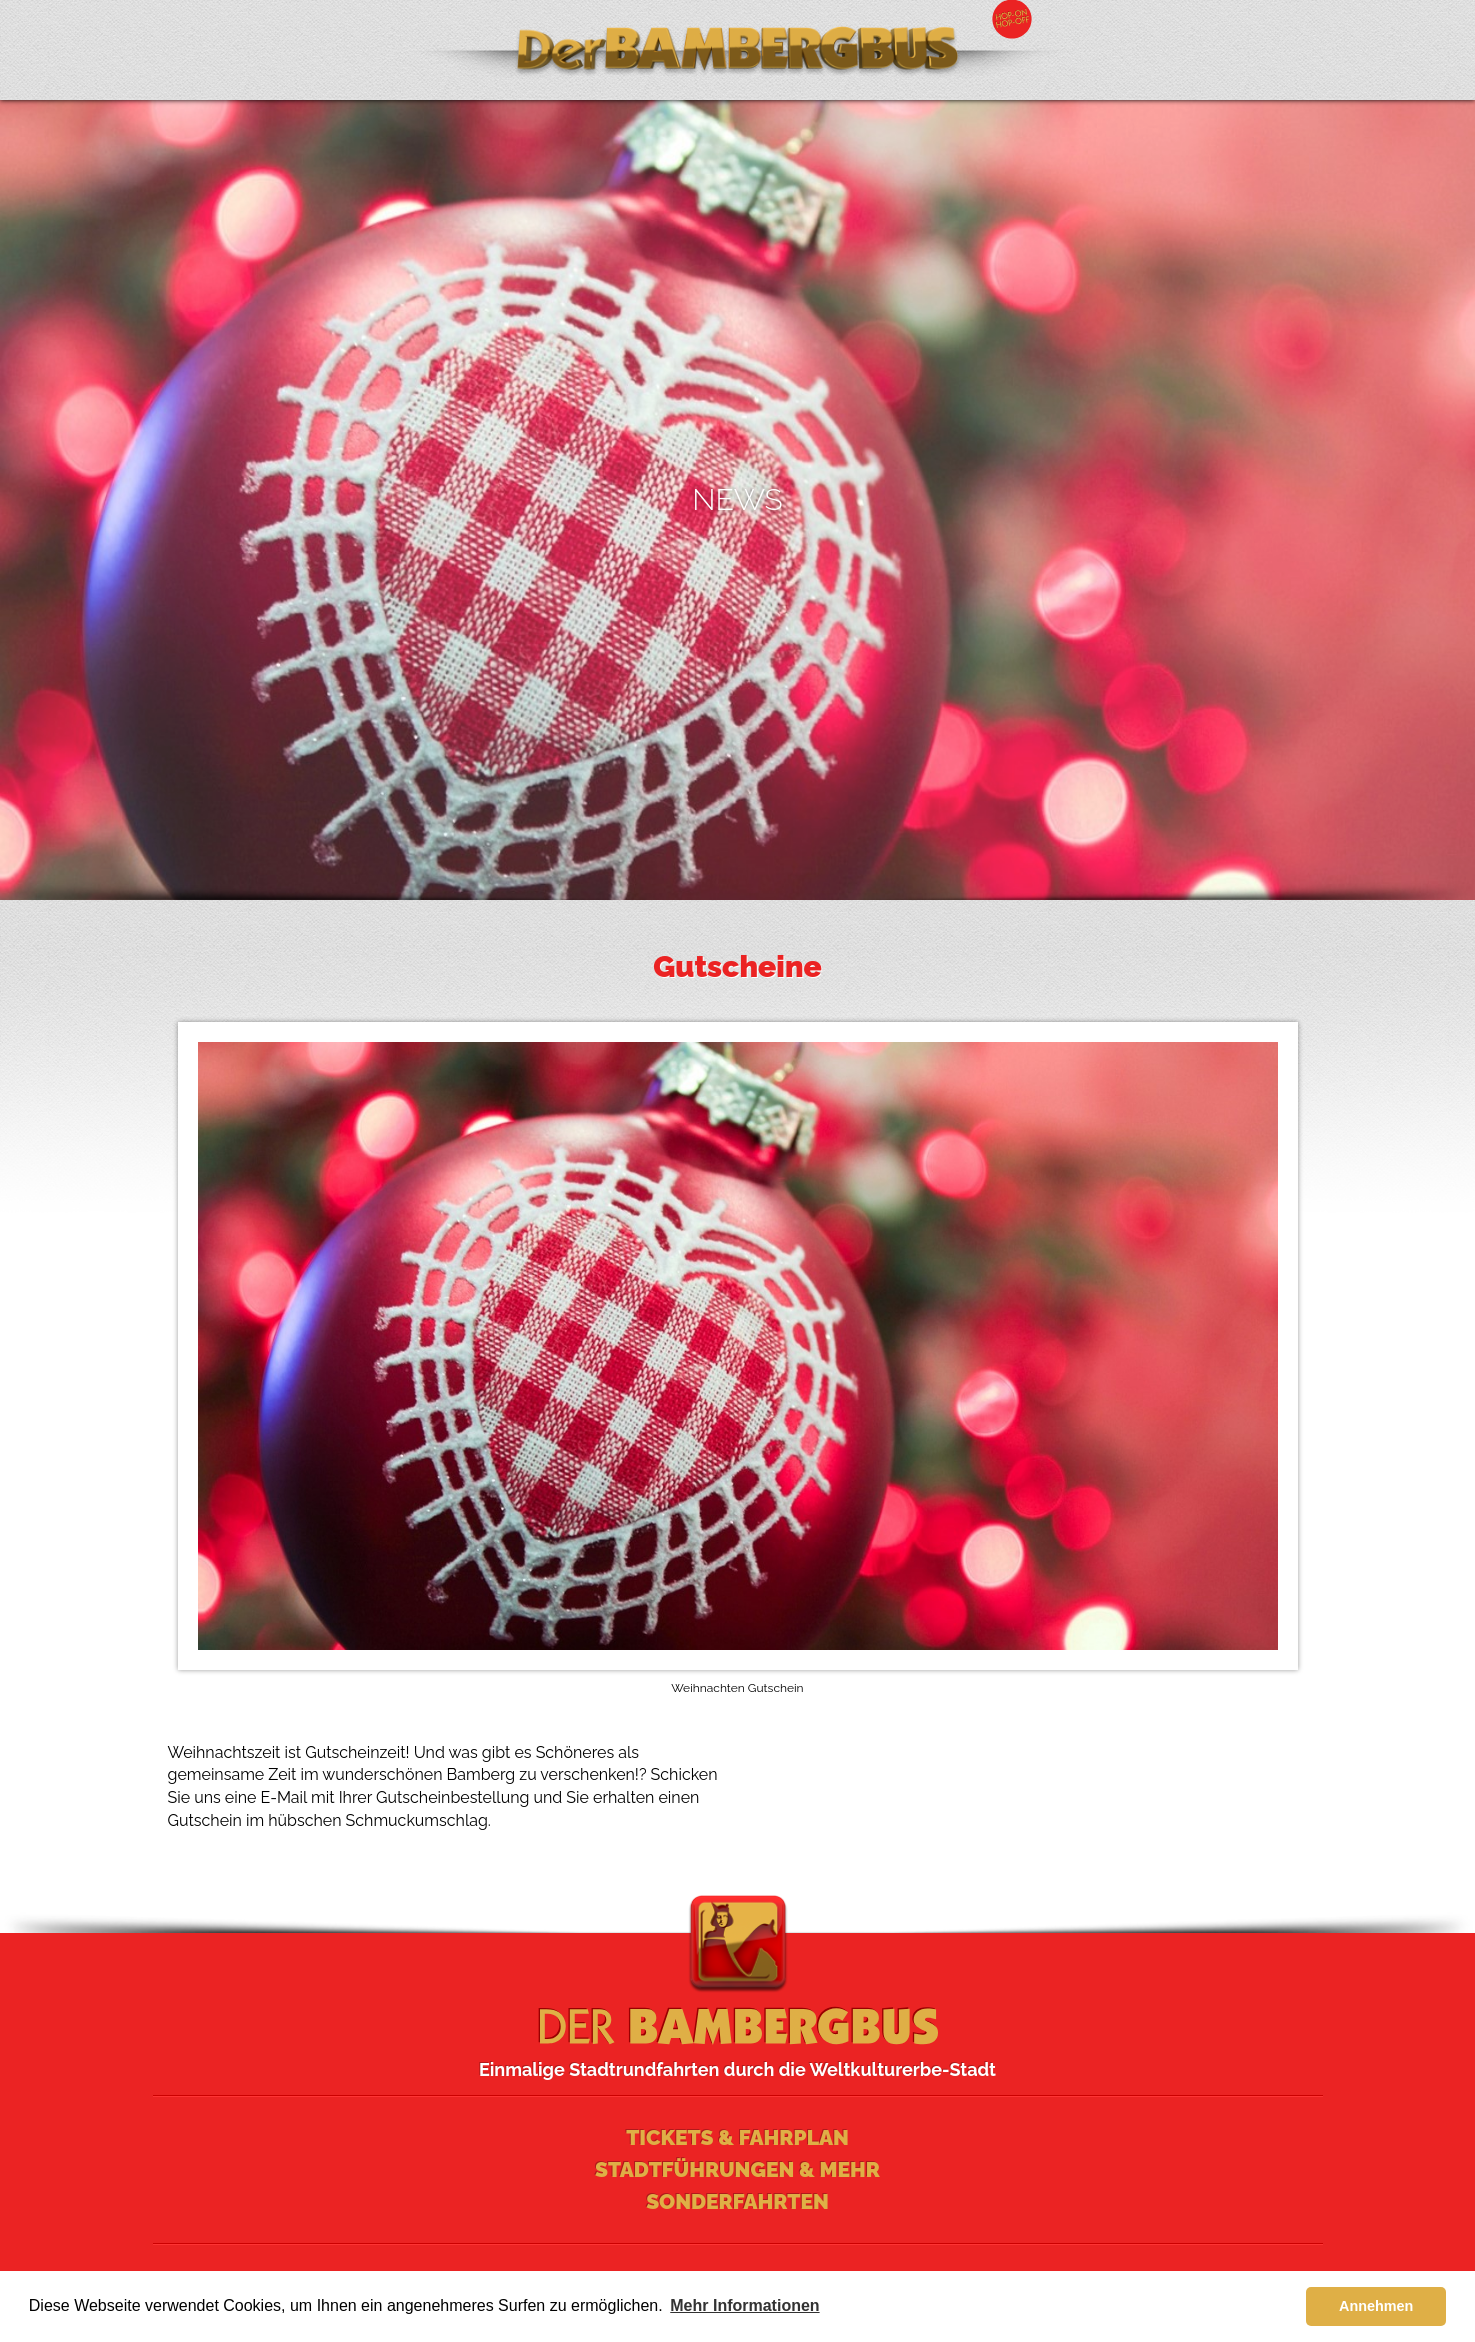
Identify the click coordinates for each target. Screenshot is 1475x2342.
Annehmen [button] (1376, 2306)
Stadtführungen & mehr (737, 2169)
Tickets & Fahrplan (737, 2137)
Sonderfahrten (737, 2201)
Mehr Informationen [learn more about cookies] (744, 2305)
